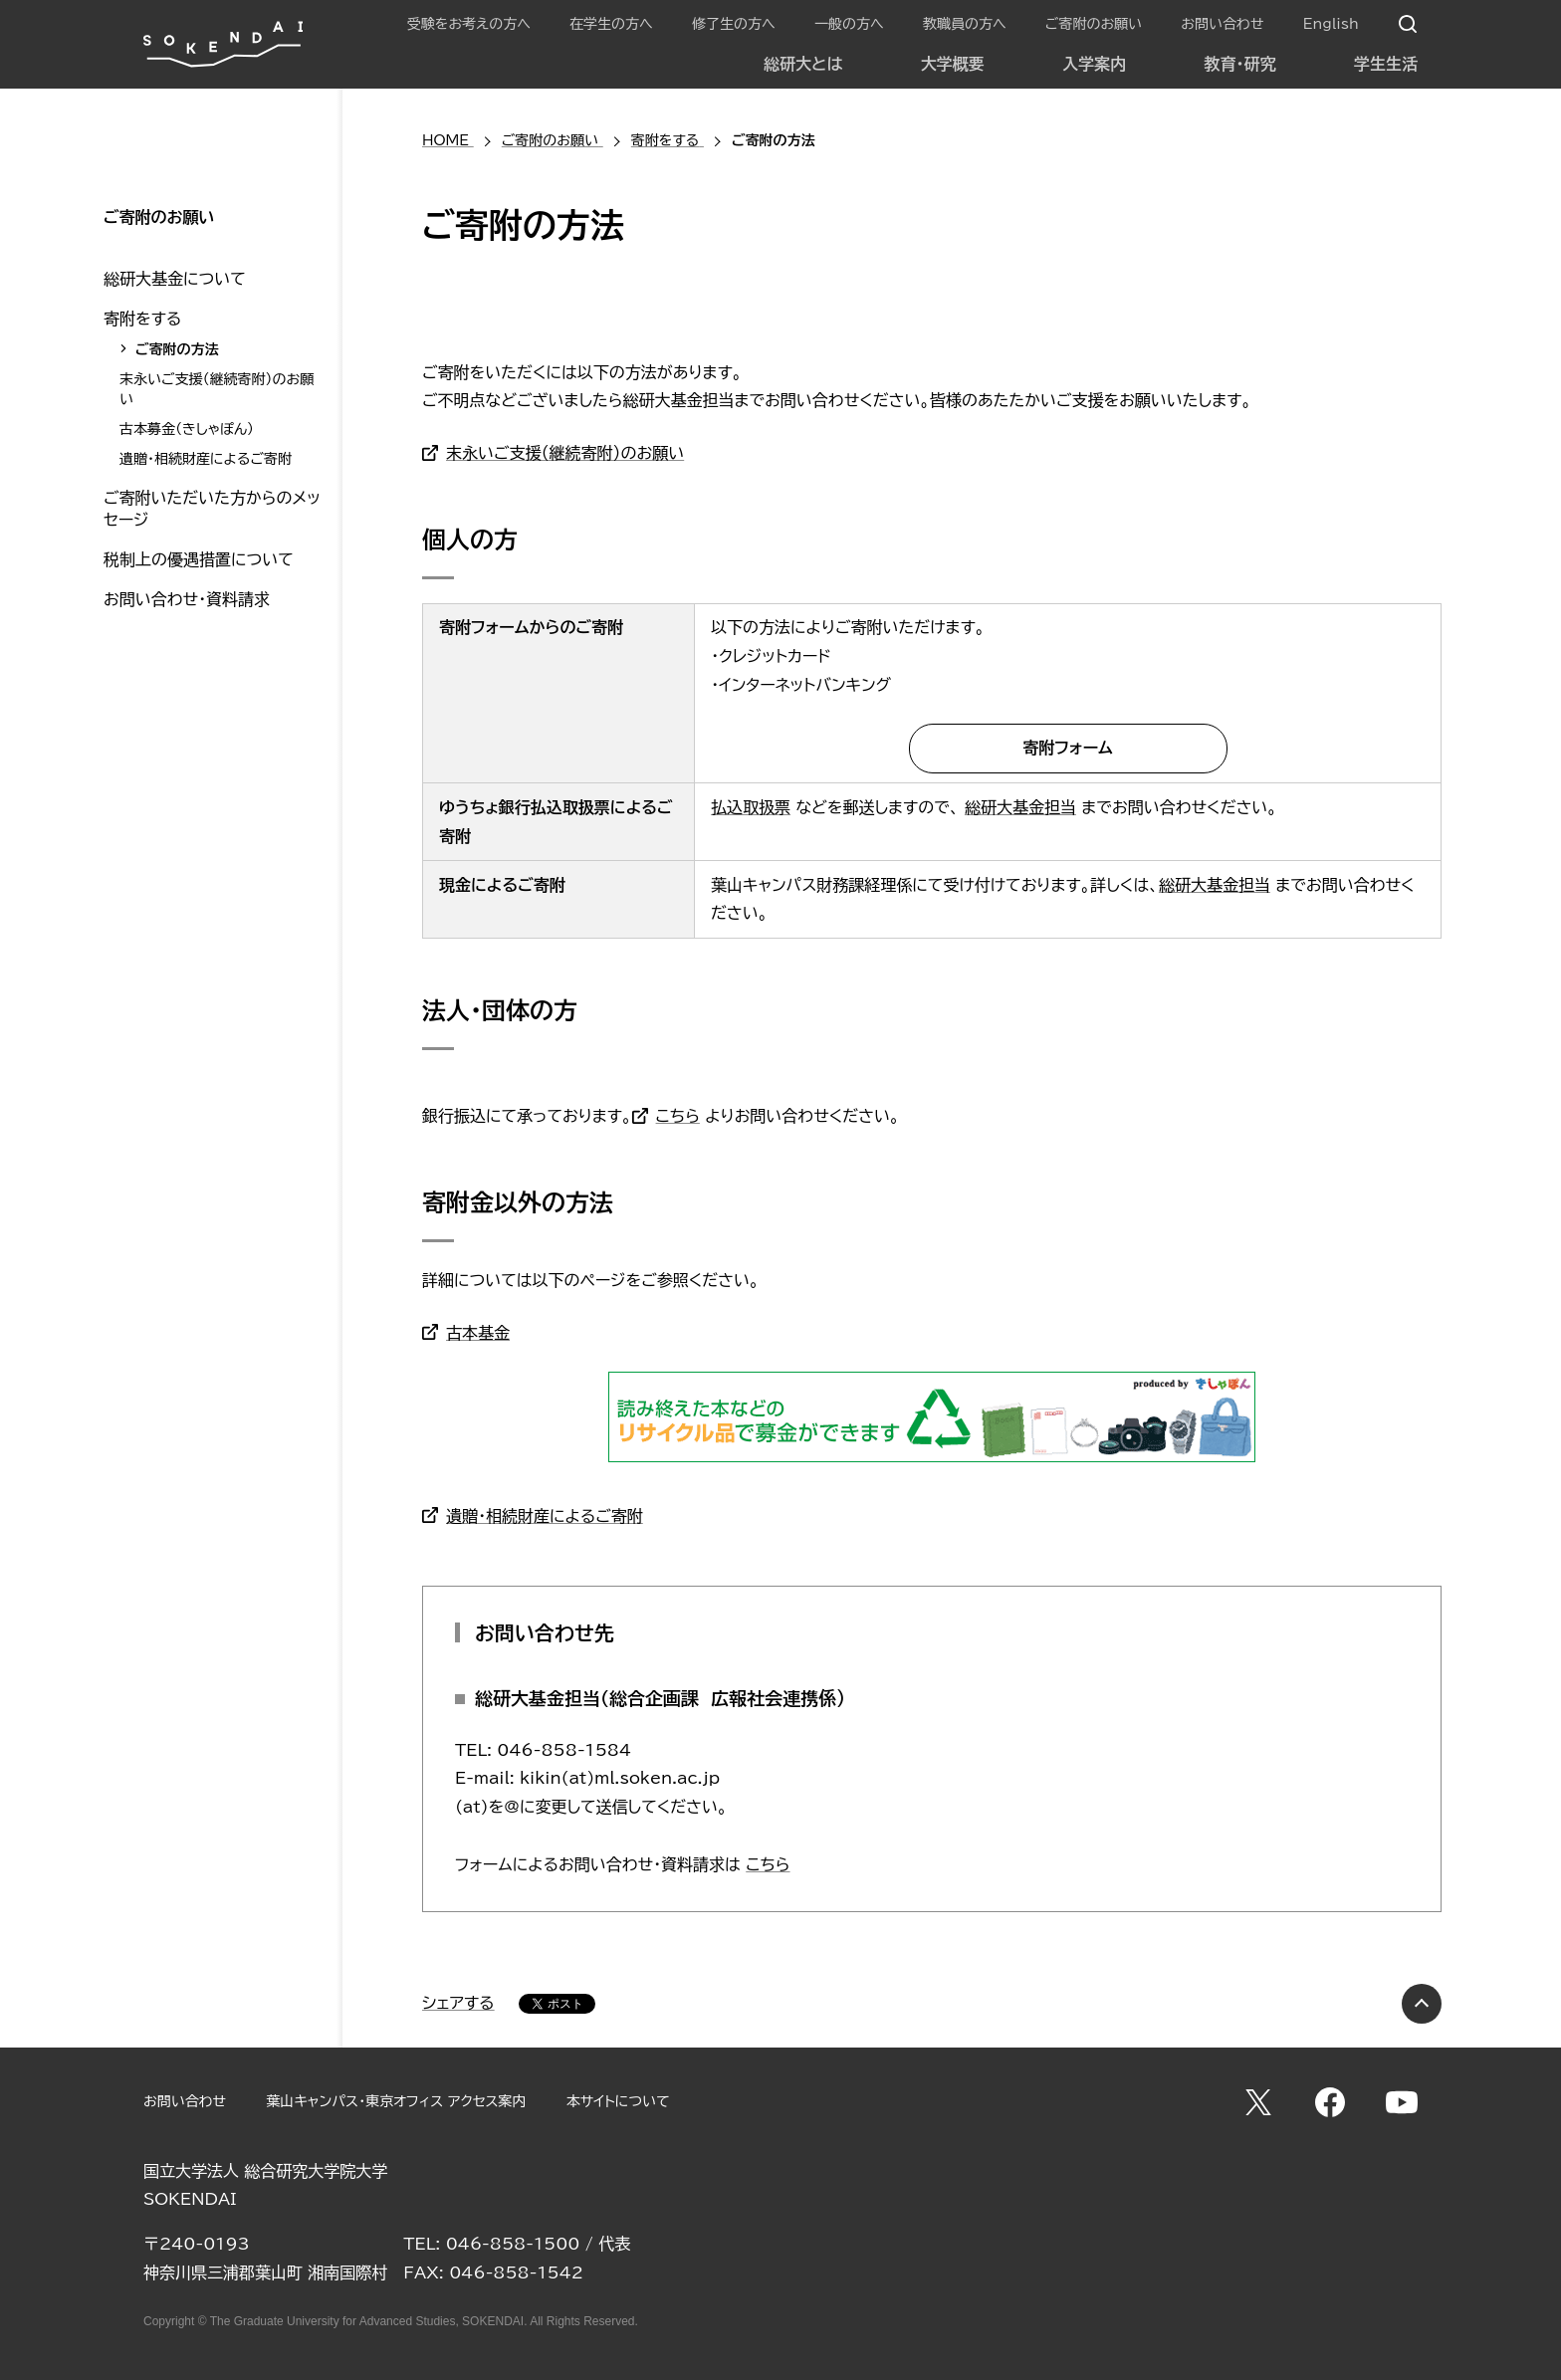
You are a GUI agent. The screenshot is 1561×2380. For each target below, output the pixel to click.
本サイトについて (618, 2101)
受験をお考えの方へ (469, 24)
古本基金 (478, 1333)
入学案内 (1094, 64)
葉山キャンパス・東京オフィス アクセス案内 (396, 2101)
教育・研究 (1240, 64)
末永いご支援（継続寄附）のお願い (565, 453)
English (1331, 24)
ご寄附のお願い (1093, 24)
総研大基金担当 (1020, 807)
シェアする (458, 2003)
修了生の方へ (734, 24)
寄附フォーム (1067, 748)
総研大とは (803, 64)
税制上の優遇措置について (199, 559)
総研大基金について (175, 279)
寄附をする (142, 318)
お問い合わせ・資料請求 (187, 599)
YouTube (1402, 2102)
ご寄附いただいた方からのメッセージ (212, 509)
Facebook (1330, 2102)
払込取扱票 (750, 807)
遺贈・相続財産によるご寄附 (544, 1516)
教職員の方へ (964, 24)
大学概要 (953, 64)
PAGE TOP (1422, 2004)
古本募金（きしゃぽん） (186, 429)
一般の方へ (849, 24)
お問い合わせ (1222, 24)
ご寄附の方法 (177, 349)
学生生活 (1386, 64)
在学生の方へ (611, 24)
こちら (678, 1116)
